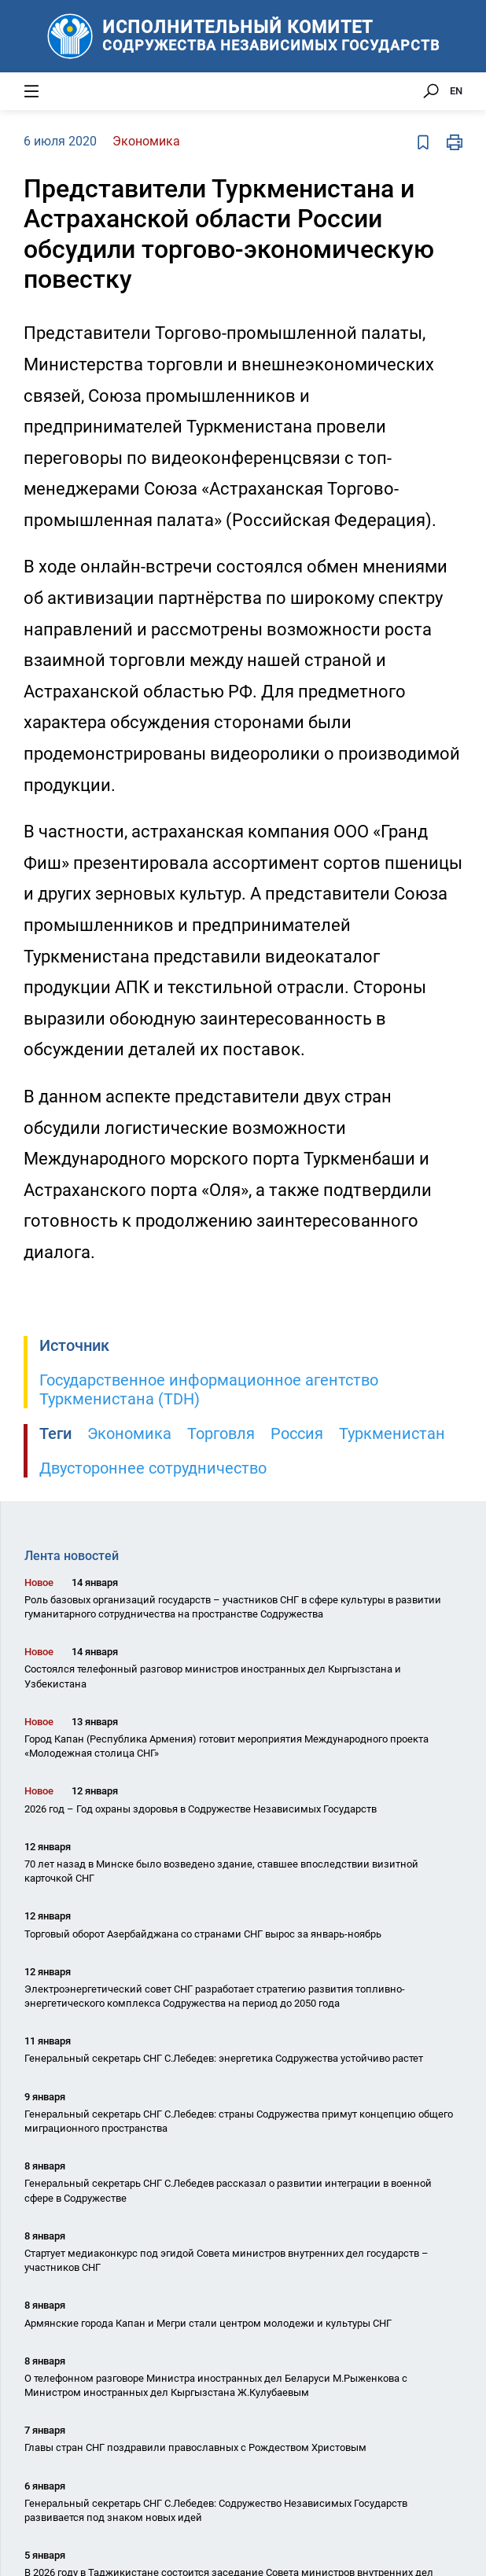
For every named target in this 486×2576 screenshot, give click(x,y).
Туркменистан (392, 1433)
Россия (297, 1433)
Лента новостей (71, 1555)
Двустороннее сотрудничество (153, 1468)
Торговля (221, 1433)
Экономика (129, 1433)
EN (456, 91)
